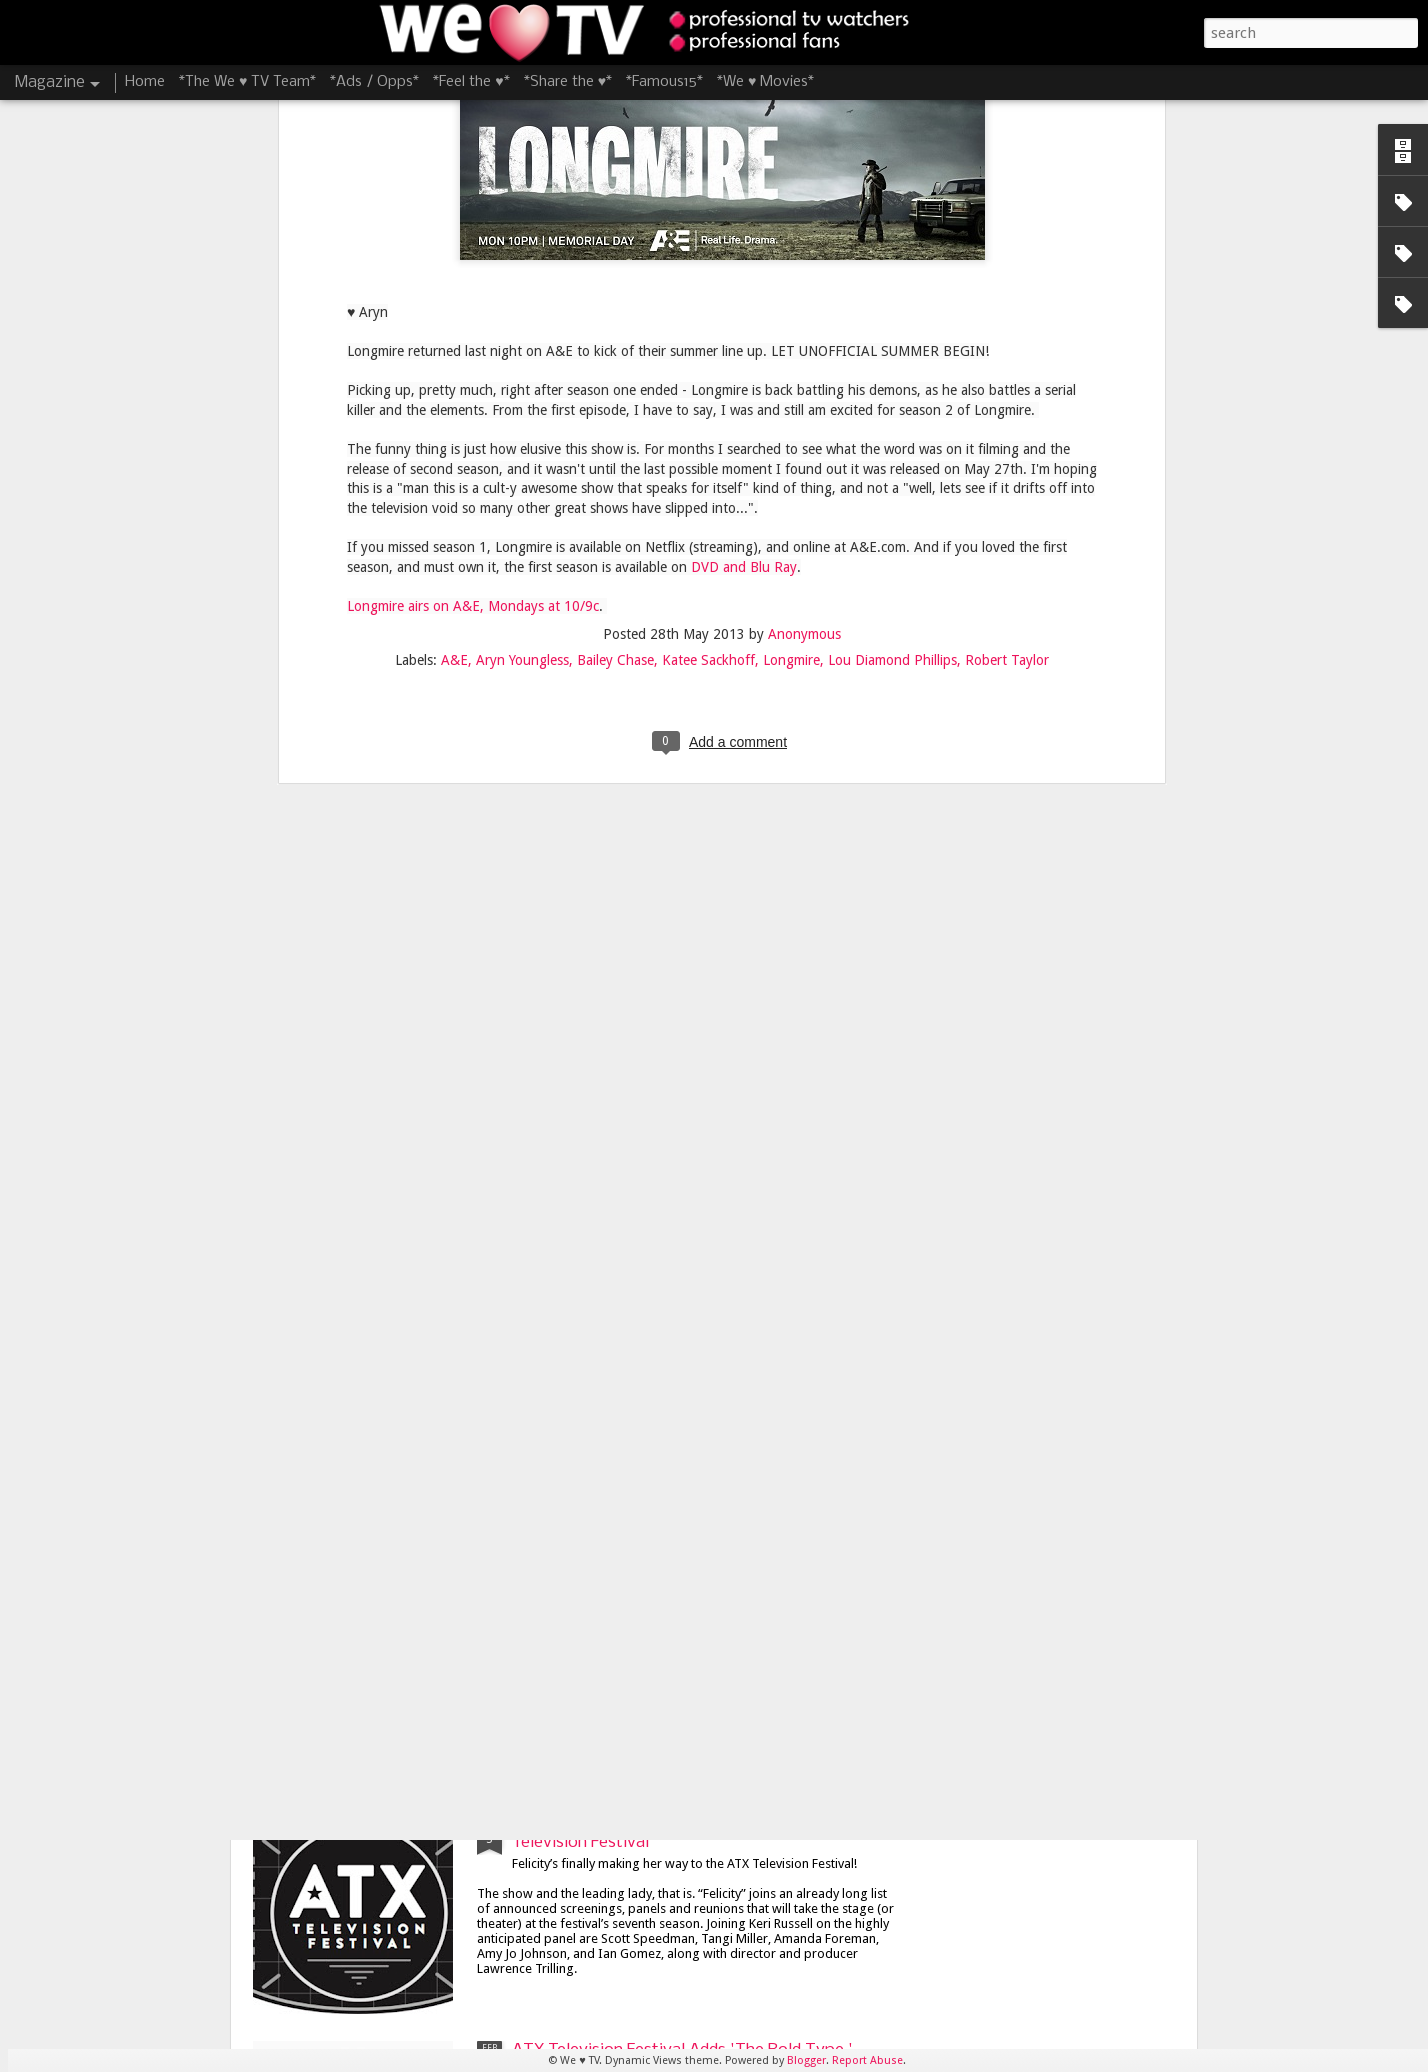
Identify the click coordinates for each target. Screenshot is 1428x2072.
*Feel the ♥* (471, 82)
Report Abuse (867, 2060)
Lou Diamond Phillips (892, 229)
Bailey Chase (615, 229)
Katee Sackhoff (708, 229)
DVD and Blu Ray (744, 135)
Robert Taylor (1007, 229)
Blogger (806, 2060)
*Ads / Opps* (374, 82)
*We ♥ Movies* (765, 82)
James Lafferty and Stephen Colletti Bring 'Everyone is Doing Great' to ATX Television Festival (675, 1615)
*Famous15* (664, 82)
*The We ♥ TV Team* (247, 82)
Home (145, 82)
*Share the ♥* (568, 82)
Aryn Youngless (522, 229)
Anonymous (804, 203)
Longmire (791, 229)
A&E (454, 229)
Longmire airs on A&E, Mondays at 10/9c (473, 174)
